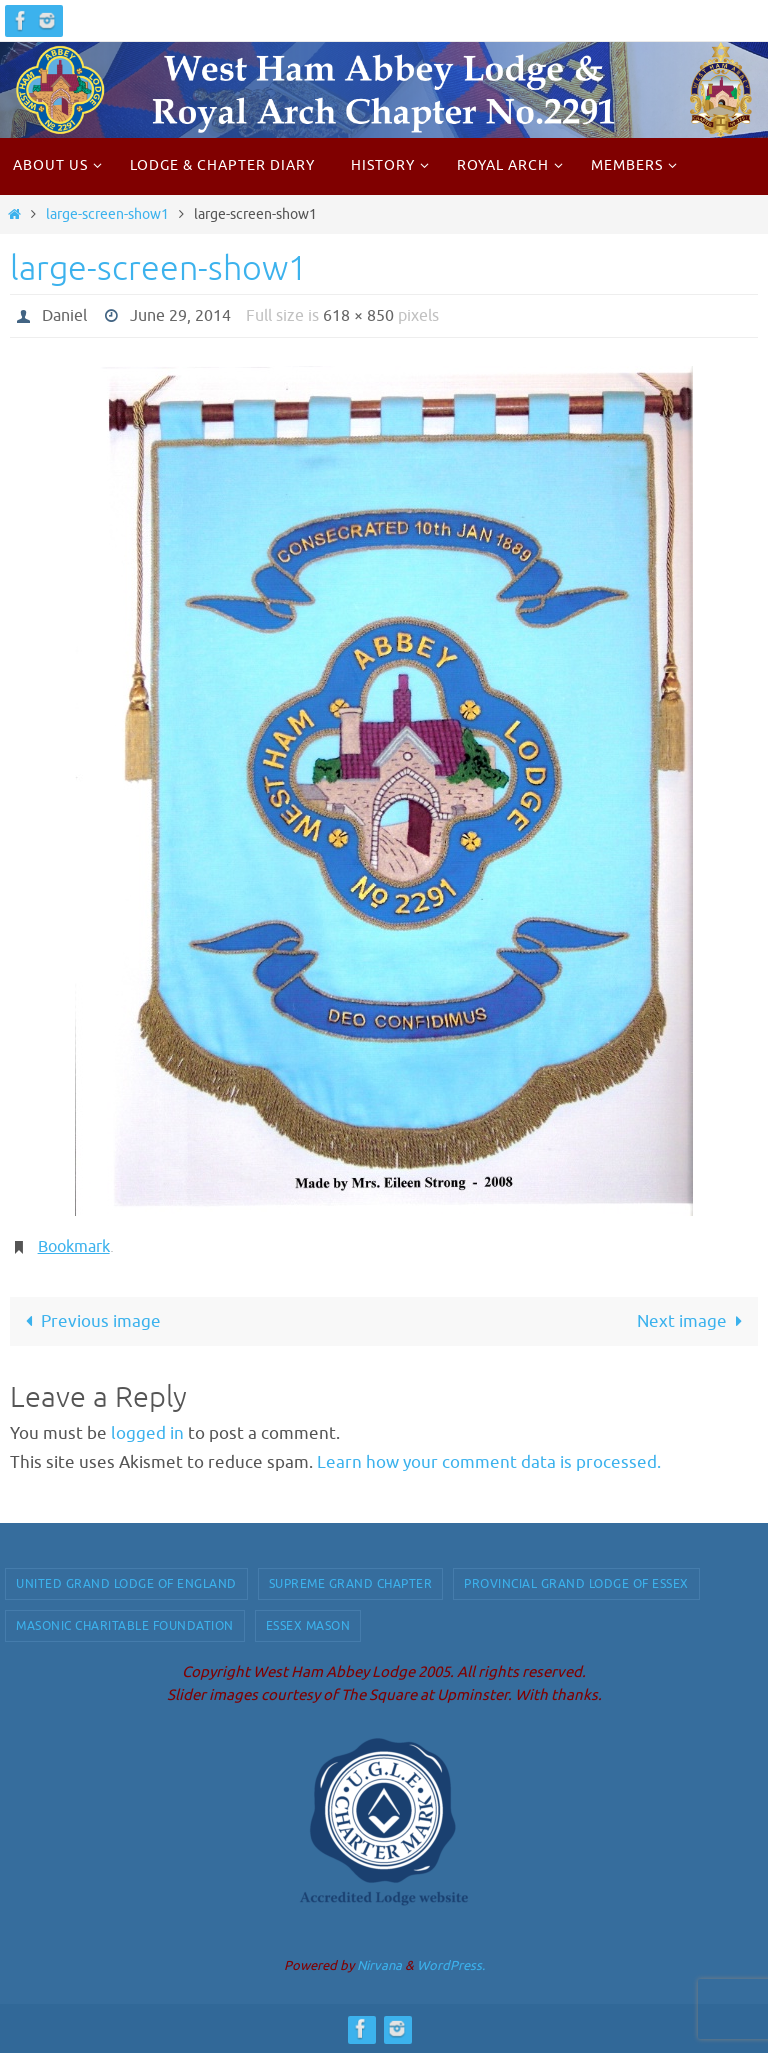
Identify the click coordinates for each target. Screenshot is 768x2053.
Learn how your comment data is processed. (489, 1462)
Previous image (89, 1321)
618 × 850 (358, 316)
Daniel (64, 316)
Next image (694, 1321)
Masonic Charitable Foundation (125, 1626)
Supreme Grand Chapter (351, 1584)
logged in (147, 1433)
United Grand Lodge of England (126, 1584)
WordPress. (451, 1965)
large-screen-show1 (107, 214)
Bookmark (74, 1247)
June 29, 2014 (180, 316)
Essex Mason (308, 1626)
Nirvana (379, 1965)
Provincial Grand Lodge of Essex (576, 1584)
